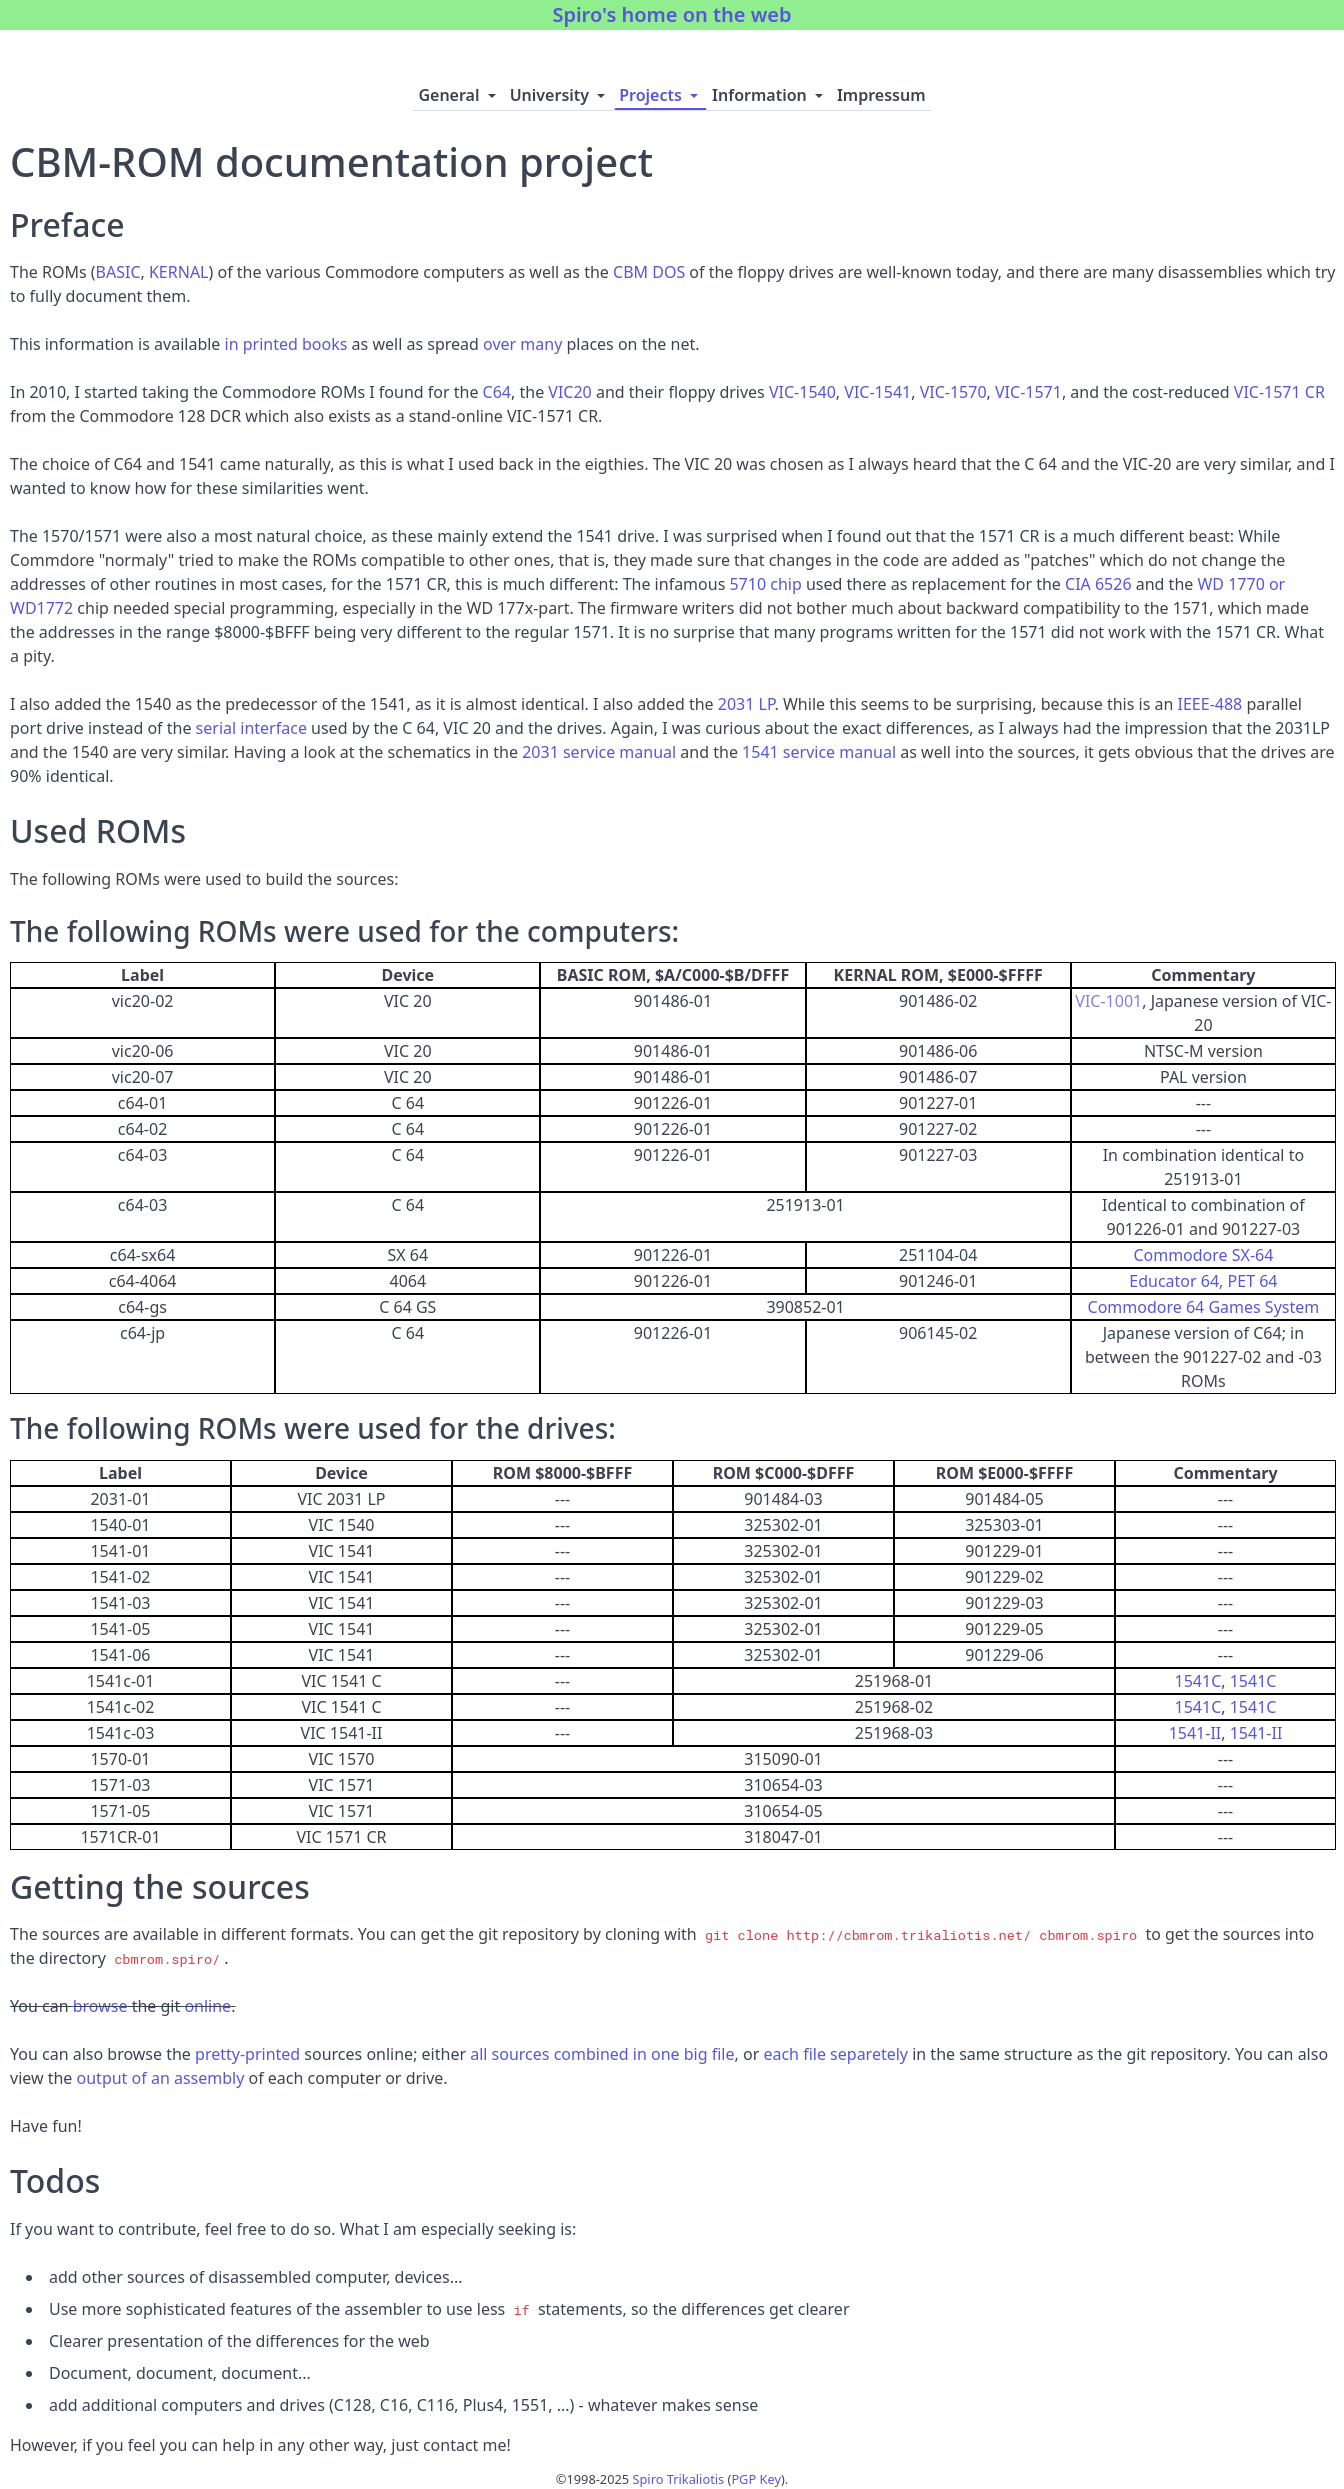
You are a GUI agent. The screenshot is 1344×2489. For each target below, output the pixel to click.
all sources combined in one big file (602, 2054)
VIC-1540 (802, 392)
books (324, 344)
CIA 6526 (1098, 584)
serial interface (251, 728)
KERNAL (179, 272)
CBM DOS (649, 272)
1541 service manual (819, 752)
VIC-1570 (953, 392)
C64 (497, 392)
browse (100, 2006)
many (541, 344)
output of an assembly (161, 2078)
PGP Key (756, 2479)
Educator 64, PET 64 (1203, 1281)
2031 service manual (599, 752)
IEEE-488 (1210, 704)
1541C (1198, 1681)
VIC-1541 (877, 392)
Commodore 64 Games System (1204, 1307)
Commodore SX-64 (1203, 1255)
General (458, 95)
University (560, 95)
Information (769, 95)
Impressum (881, 95)
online (207, 2006)
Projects (660, 95)
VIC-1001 (1108, 1001)
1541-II (1195, 1733)
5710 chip (765, 584)
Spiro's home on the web (671, 14)
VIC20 (569, 392)
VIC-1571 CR (1279, 392)
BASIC (118, 272)
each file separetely (835, 2054)
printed (270, 344)
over (499, 344)
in (232, 344)
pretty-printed (247, 2054)
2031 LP (746, 704)
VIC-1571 (1028, 392)
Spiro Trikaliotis (679, 2479)
